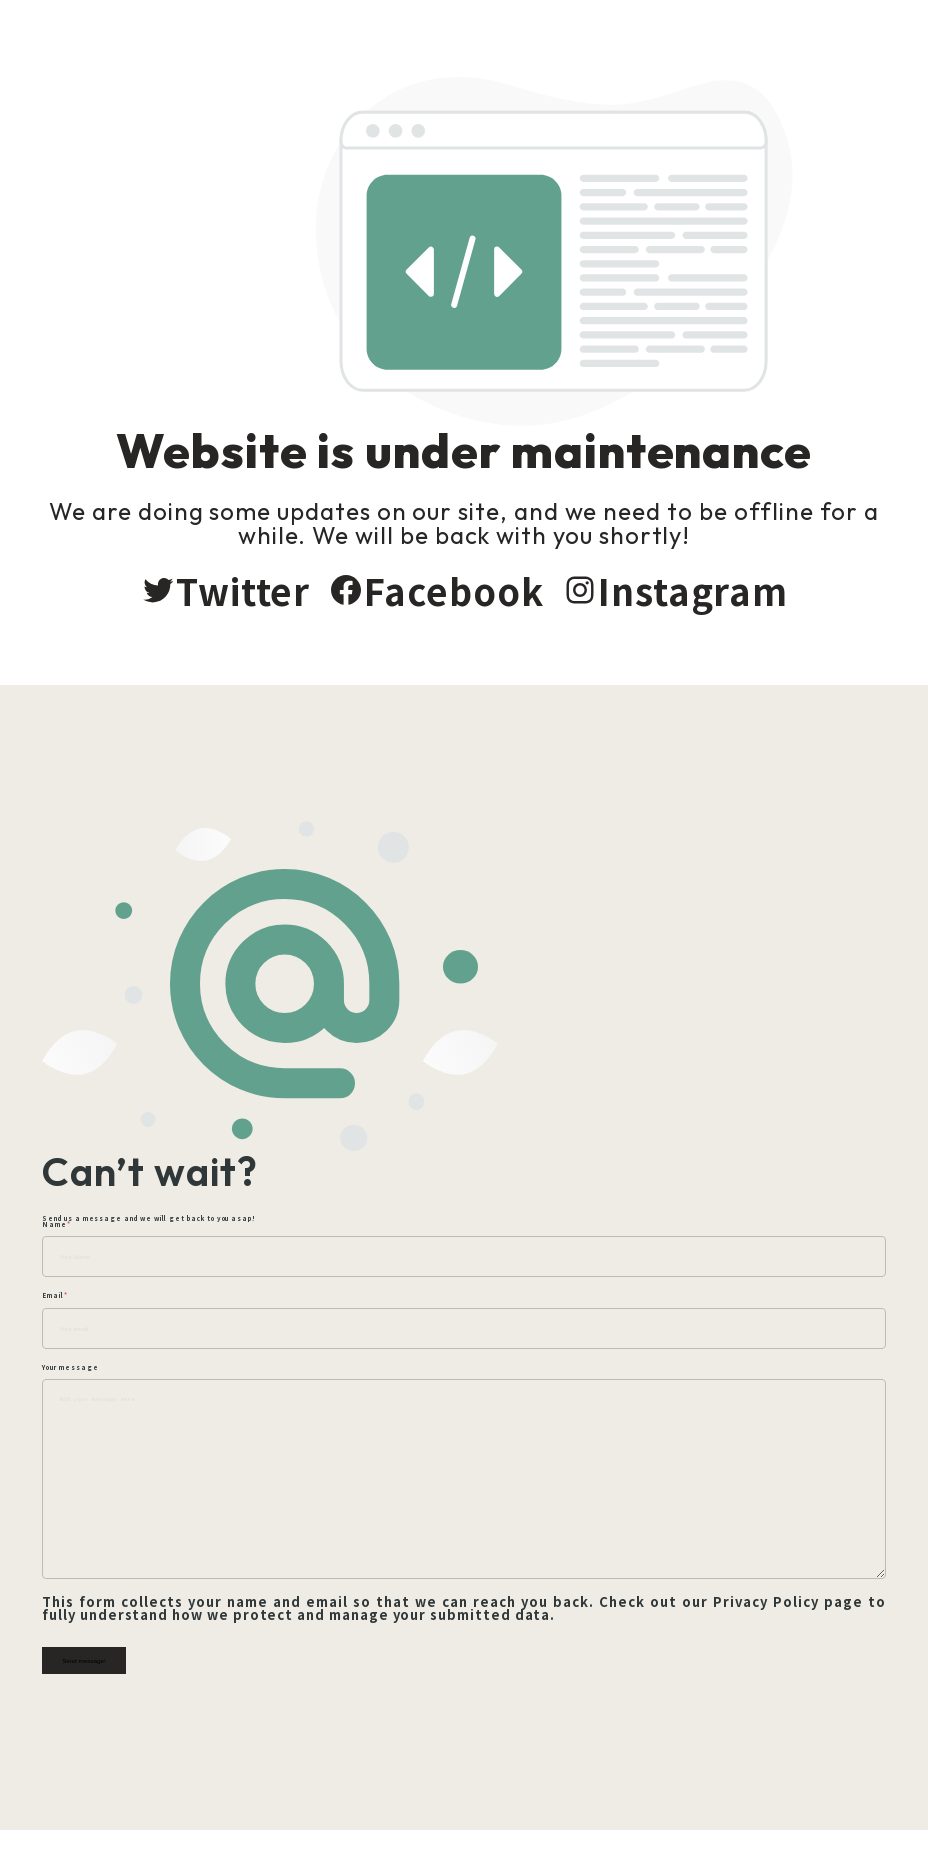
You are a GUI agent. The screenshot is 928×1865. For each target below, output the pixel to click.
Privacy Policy (764, 1615)
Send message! (85, 1674)
